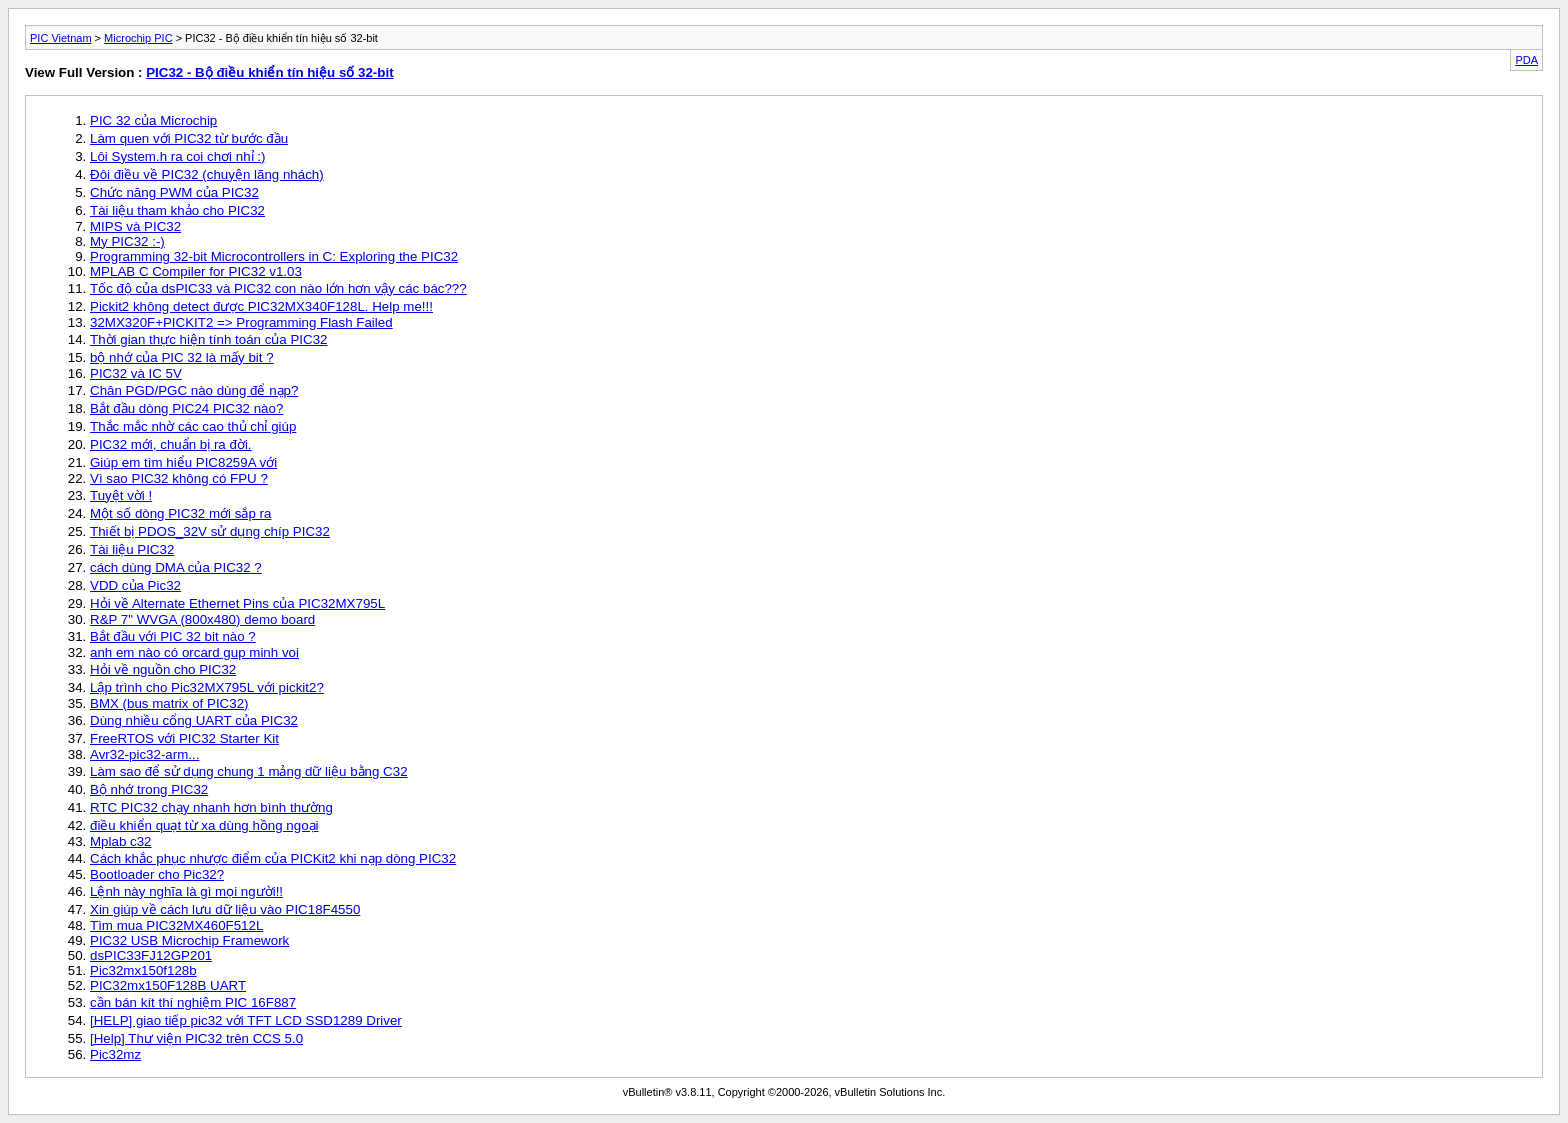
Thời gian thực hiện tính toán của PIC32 (209, 339)
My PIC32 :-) (127, 241)
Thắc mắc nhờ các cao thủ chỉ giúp (193, 426)
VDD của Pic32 (135, 585)
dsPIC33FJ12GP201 (151, 955)
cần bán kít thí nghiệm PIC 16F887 (193, 1002)
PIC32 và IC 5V (136, 373)
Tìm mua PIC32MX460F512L (176, 925)
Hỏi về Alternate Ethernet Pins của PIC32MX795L (237, 603)
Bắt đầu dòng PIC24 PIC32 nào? (186, 408)
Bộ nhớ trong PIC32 (149, 789)
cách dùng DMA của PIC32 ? (176, 567)
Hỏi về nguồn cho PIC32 (163, 669)
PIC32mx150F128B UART (168, 985)
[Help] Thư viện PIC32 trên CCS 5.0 (196, 1038)
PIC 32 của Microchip (153, 120)
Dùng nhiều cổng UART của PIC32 (194, 720)
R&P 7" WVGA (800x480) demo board (202, 619)
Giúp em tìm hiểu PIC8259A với (183, 462)
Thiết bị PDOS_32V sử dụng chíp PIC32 (210, 531)
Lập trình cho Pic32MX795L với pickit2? (207, 687)
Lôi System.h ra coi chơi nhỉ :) (177, 156)
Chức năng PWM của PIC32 (174, 192)
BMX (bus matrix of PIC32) (169, 703)
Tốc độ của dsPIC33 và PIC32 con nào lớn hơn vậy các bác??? (278, 288)
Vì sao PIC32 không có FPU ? (179, 478)
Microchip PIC (138, 38)
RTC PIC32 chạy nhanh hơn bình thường (211, 807)
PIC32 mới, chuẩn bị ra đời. (171, 444)
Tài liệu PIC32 (132, 549)
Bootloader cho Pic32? (157, 874)
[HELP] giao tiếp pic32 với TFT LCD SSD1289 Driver (246, 1020)
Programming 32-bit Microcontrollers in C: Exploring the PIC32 (274, 256)
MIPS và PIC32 (135, 226)
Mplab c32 (121, 841)
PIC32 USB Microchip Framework (189, 940)
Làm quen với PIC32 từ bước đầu (189, 138)
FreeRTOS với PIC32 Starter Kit (184, 738)
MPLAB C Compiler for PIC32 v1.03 (196, 271)
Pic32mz (115, 1054)
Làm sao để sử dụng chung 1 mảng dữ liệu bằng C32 (249, 771)
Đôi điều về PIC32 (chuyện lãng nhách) (207, 174)
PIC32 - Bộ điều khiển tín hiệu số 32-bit (269, 72)
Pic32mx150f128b (143, 970)
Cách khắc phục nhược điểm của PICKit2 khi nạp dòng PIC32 (273, 858)
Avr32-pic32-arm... (144, 754)
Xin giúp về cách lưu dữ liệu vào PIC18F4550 (225, 909)
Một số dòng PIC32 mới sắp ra (180, 513)
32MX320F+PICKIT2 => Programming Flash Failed (241, 322)
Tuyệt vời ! (121, 495)
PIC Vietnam (61, 38)
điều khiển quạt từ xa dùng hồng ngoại (204, 825)
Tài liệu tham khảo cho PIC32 (177, 210)
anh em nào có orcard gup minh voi (194, 652)
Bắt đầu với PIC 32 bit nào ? (173, 636)
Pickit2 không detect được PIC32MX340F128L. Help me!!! (261, 306)
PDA (1526, 60)
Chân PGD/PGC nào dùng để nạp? (194, 390)
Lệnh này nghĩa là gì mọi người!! (186, 891)
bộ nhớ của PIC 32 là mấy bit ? (182, 357)
